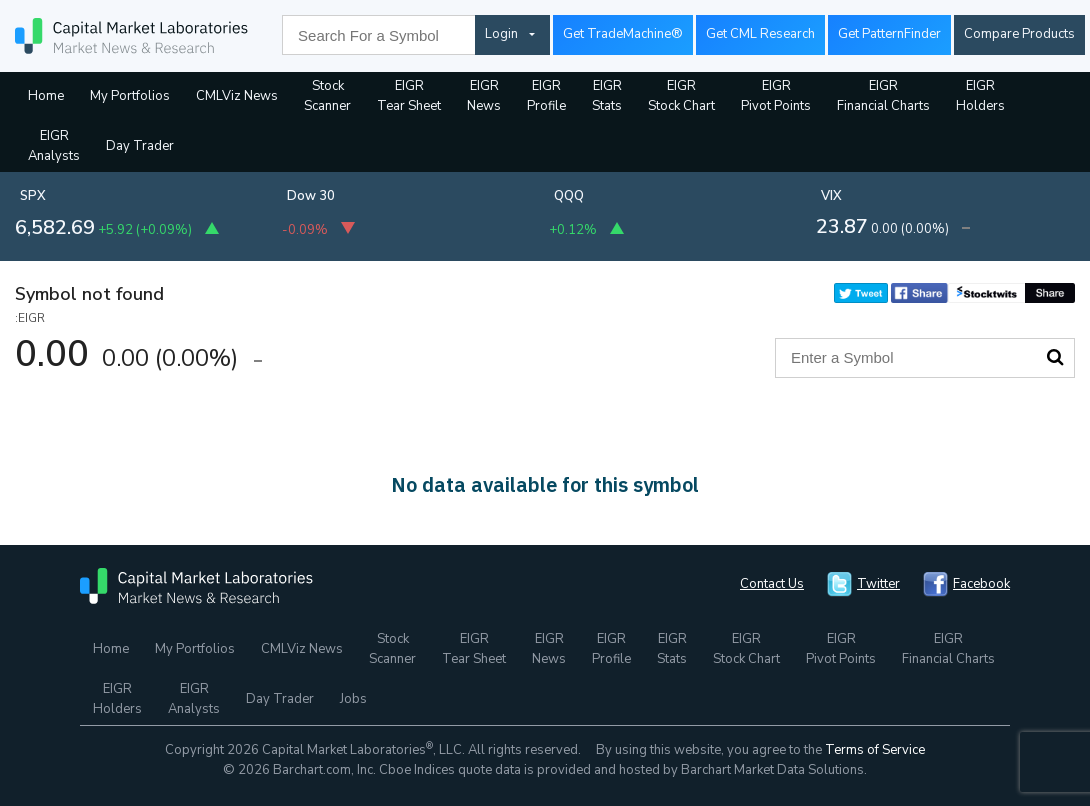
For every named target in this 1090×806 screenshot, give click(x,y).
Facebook (981, 584)
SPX (33, 196)
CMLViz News (237, 96)
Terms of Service (875, 750)
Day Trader (140, 146)
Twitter (878, 584)
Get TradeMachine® (623, 34)
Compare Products (1019, 34)
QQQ (569, 196)
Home (46, 96)
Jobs (353, 699)
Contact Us (772, 584)
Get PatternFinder (889, 34)
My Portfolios (130, 96)
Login (501, 34)
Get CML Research (760, 34)
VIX (831, 196)
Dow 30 (311, 196)
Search (1055, 357)
